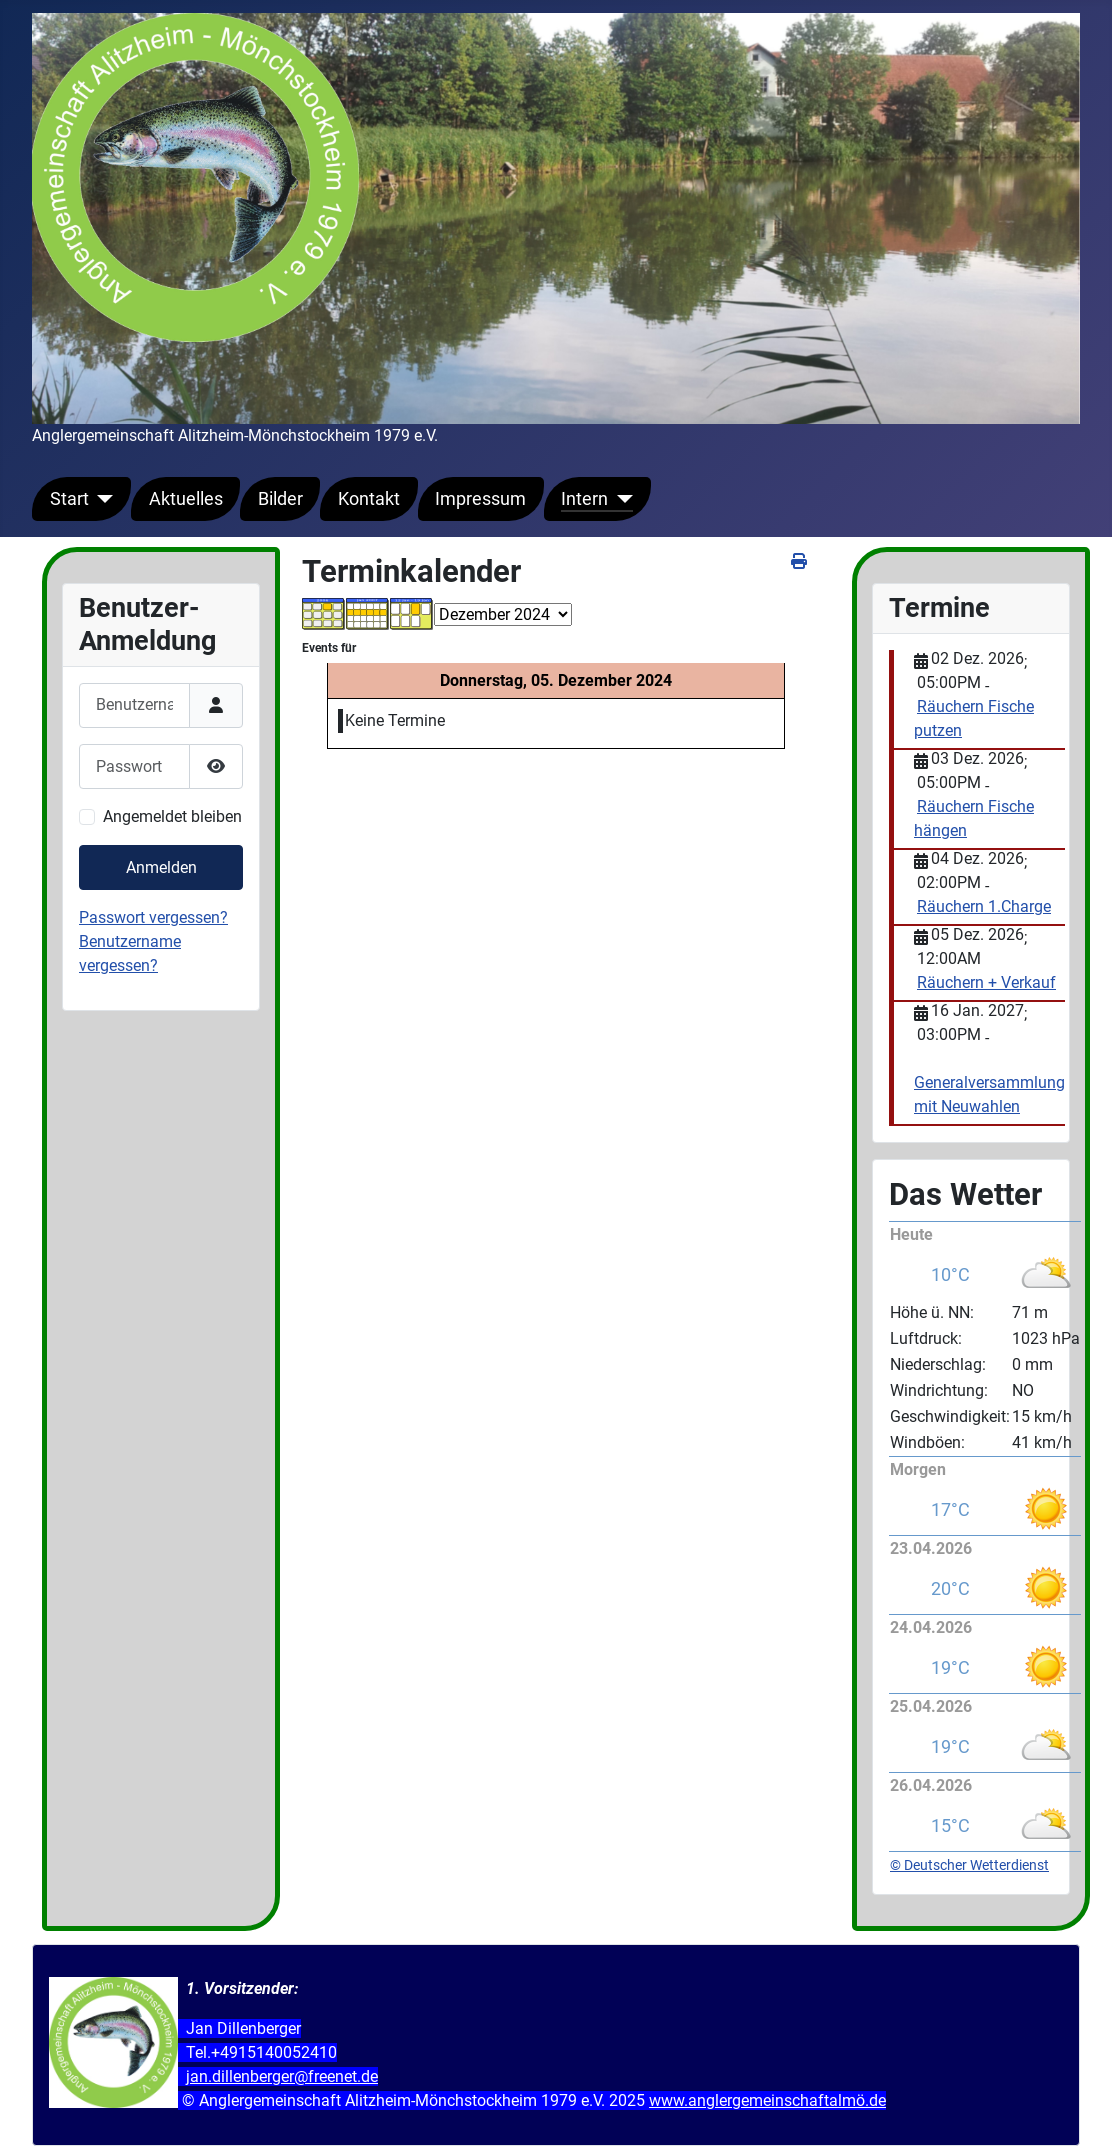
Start (69, 499)
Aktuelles (186, 499)
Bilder (280, 499)
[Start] (101, 499)
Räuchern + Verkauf (986, 982)
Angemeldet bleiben (172, 816)
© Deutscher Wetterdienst (969, 1865)
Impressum (480, 499)
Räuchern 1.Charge (984, 906)
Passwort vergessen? (153, 917)
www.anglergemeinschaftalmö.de (767, 2100)
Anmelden (161, 867)
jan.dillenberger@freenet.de (282, 2076)
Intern (584, 499)
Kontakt (369, 499)
